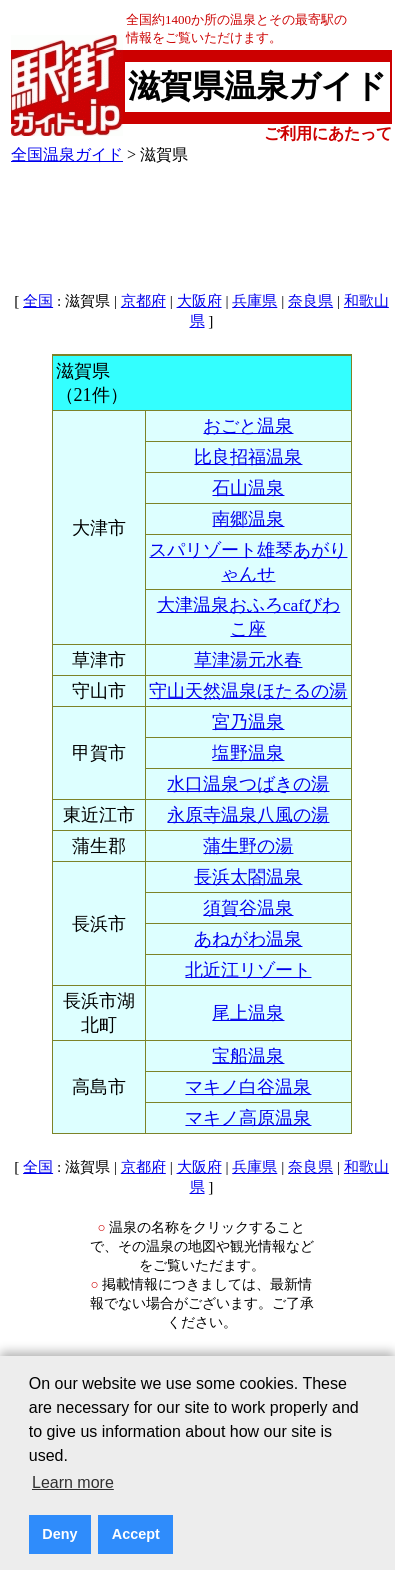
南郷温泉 (248, 519)
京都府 (143, 301)
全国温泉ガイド (67, 154)
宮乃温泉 (248, 722)
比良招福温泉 (248, 457)
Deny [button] (59, 1534)
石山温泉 (248, 488)
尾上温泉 (248, 1013)
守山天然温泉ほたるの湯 (248, 691)
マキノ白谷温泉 (248, 1087)
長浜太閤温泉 (248, 877)
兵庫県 (254, 301)
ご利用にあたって (328, 133)
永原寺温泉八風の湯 (248, 815)
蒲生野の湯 (248, 846)
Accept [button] (136, 1534)
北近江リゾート (248, 970)
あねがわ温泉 (248, 939)
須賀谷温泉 (248, 908)
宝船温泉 (248, 1056)
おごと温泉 (248, 426)
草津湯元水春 (248, 660)
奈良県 (310, 301)
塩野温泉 (248, 753)
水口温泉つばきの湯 (248, 784)
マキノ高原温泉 (248, 1118)
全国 (38, 301)
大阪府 (199, 301)
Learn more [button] (73, 1482)
